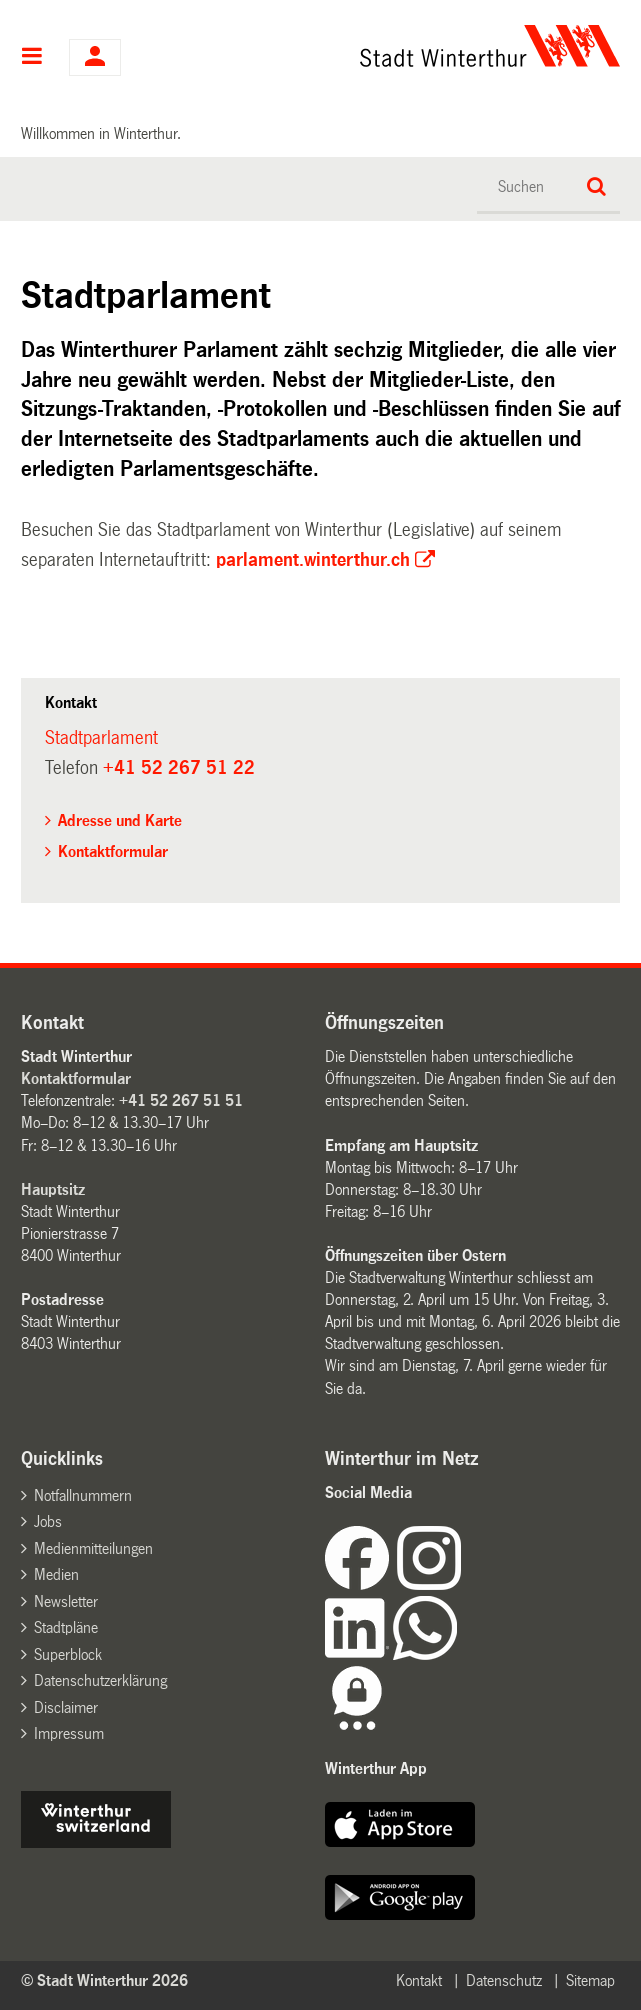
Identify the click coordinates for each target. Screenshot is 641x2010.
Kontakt (419, 1980)
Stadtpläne (66, 1627)
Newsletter (66, 1601)
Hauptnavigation (32, 58)
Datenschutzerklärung (100, 1680)
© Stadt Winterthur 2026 (104, 1980)
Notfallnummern (83, 1495)
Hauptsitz (53, 1189)
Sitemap (590, 1980)
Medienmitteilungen (93, 1548)
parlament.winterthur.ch (313, 560)
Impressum (69, 1733)
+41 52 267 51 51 (181, 1100)
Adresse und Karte (120, 820)
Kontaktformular (113, 851)
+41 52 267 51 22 (179, 768)
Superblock (68, 1654)
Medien (56, 1574)
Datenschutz (504, 1980)
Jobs (48, 1521)
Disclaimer (66, 1707)
